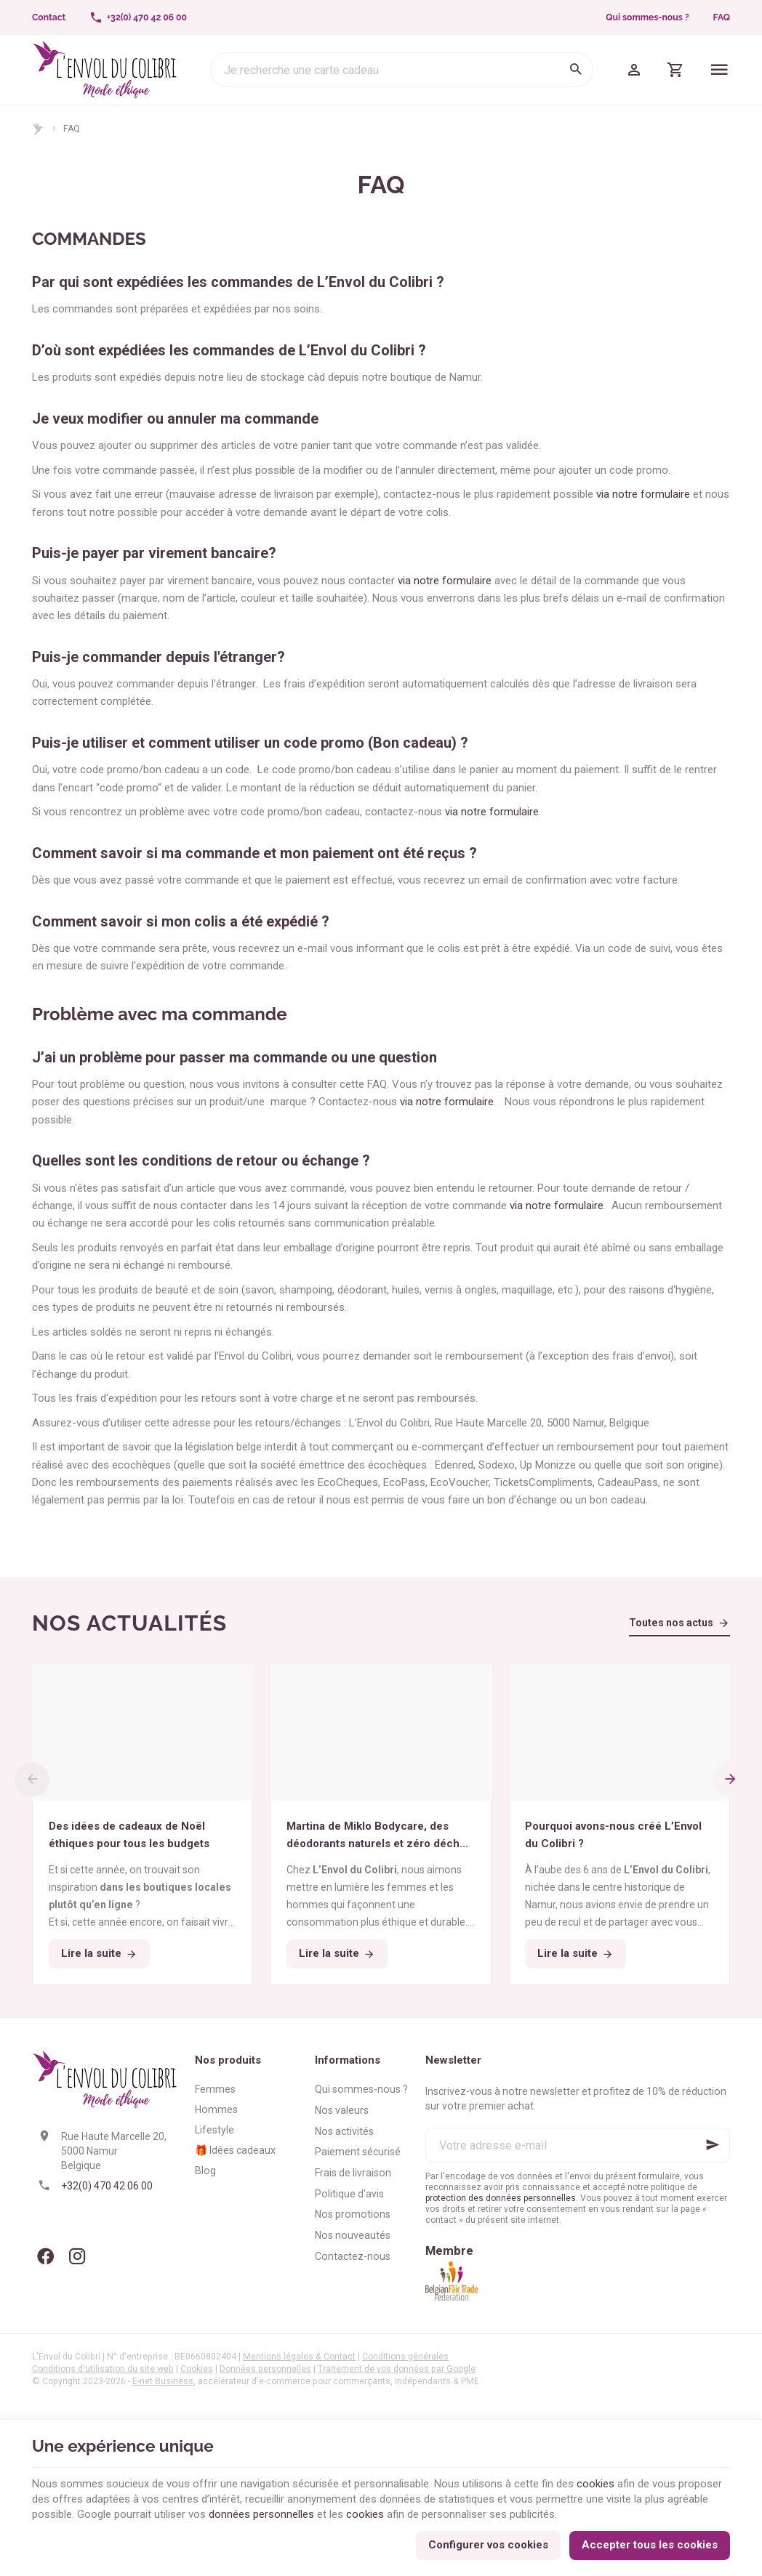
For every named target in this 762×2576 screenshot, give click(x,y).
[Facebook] (45, 2256)
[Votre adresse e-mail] (577, 2145)
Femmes (215, 2089)
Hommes (216, 2109)
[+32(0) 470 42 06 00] (138, 17)
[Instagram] (77, 2256)
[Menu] (719, 70)
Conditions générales (405, 2356)
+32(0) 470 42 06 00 (107, 2186)
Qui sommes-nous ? (647, 17)
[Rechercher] (575, 69)
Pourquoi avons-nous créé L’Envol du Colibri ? (613, 1835)
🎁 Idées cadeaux (235, 2150)
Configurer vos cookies (488, 2544)
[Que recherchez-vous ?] (401, 69)
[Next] (730, 1779)
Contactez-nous (352, 2256)
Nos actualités (129, 1623)
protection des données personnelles (500, 2198)
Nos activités (344, 2131)
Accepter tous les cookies (650, 2544)
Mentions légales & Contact (299, 2356)
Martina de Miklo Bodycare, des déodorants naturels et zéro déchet (378, 1836)
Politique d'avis (349, 2194)
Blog (205, 2170)
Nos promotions (352, 2214)
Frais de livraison (353, 2173)
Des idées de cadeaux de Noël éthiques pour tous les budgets (129, 1835)
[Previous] (32, 1779)
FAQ (721, 17)
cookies (595, 2483)
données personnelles (261, 2514)
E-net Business (162, 2381)
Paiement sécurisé (358, 2151)
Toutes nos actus (671, 1622)
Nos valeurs (342, 2110)
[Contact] (49, 17)
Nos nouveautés (352, 2235)
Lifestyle (214, 2130)
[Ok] (712, 2145)
